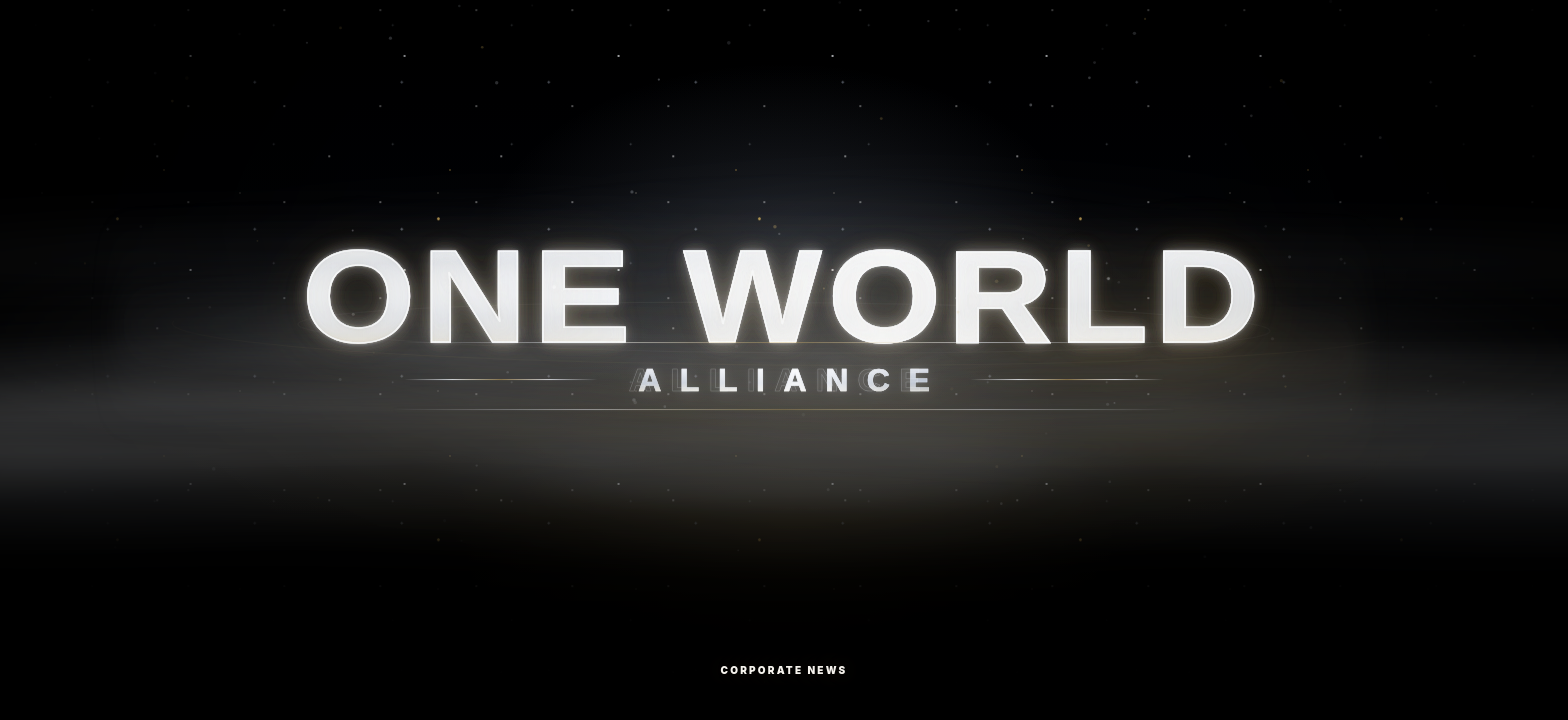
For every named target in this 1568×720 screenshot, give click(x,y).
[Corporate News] (784, 360)
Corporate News (784, 670)
